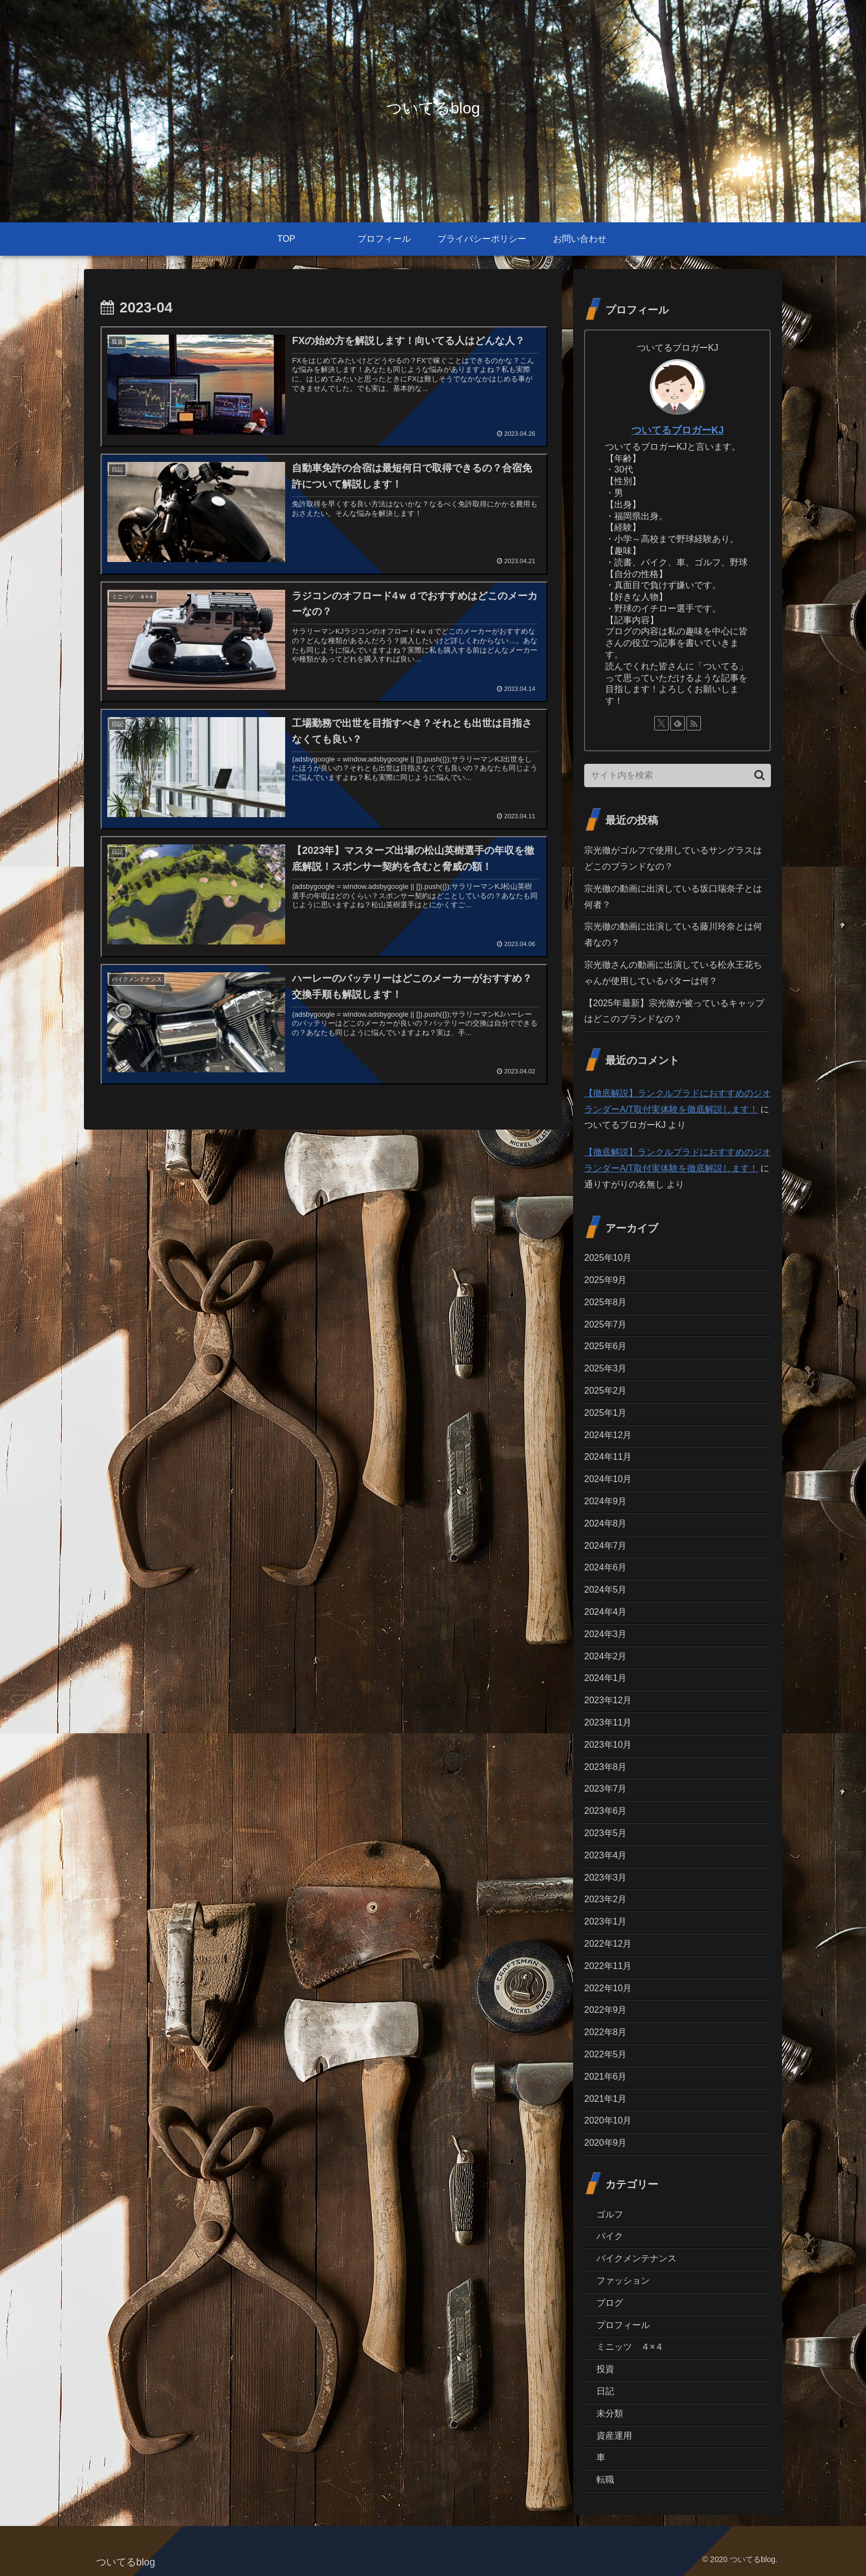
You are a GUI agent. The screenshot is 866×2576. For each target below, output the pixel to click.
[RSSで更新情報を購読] (693, 723)
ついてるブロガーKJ (677, 430)
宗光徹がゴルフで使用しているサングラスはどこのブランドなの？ (673, 858)
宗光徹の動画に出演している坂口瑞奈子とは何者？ (673, 896)
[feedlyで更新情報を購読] (677, 723)
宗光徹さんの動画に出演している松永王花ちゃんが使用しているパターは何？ (673, 973)
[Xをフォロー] (661, 723)
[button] (759, 775)
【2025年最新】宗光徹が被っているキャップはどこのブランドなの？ (674, 1011)
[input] (677, 775)
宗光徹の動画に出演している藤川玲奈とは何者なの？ (673, 934)
